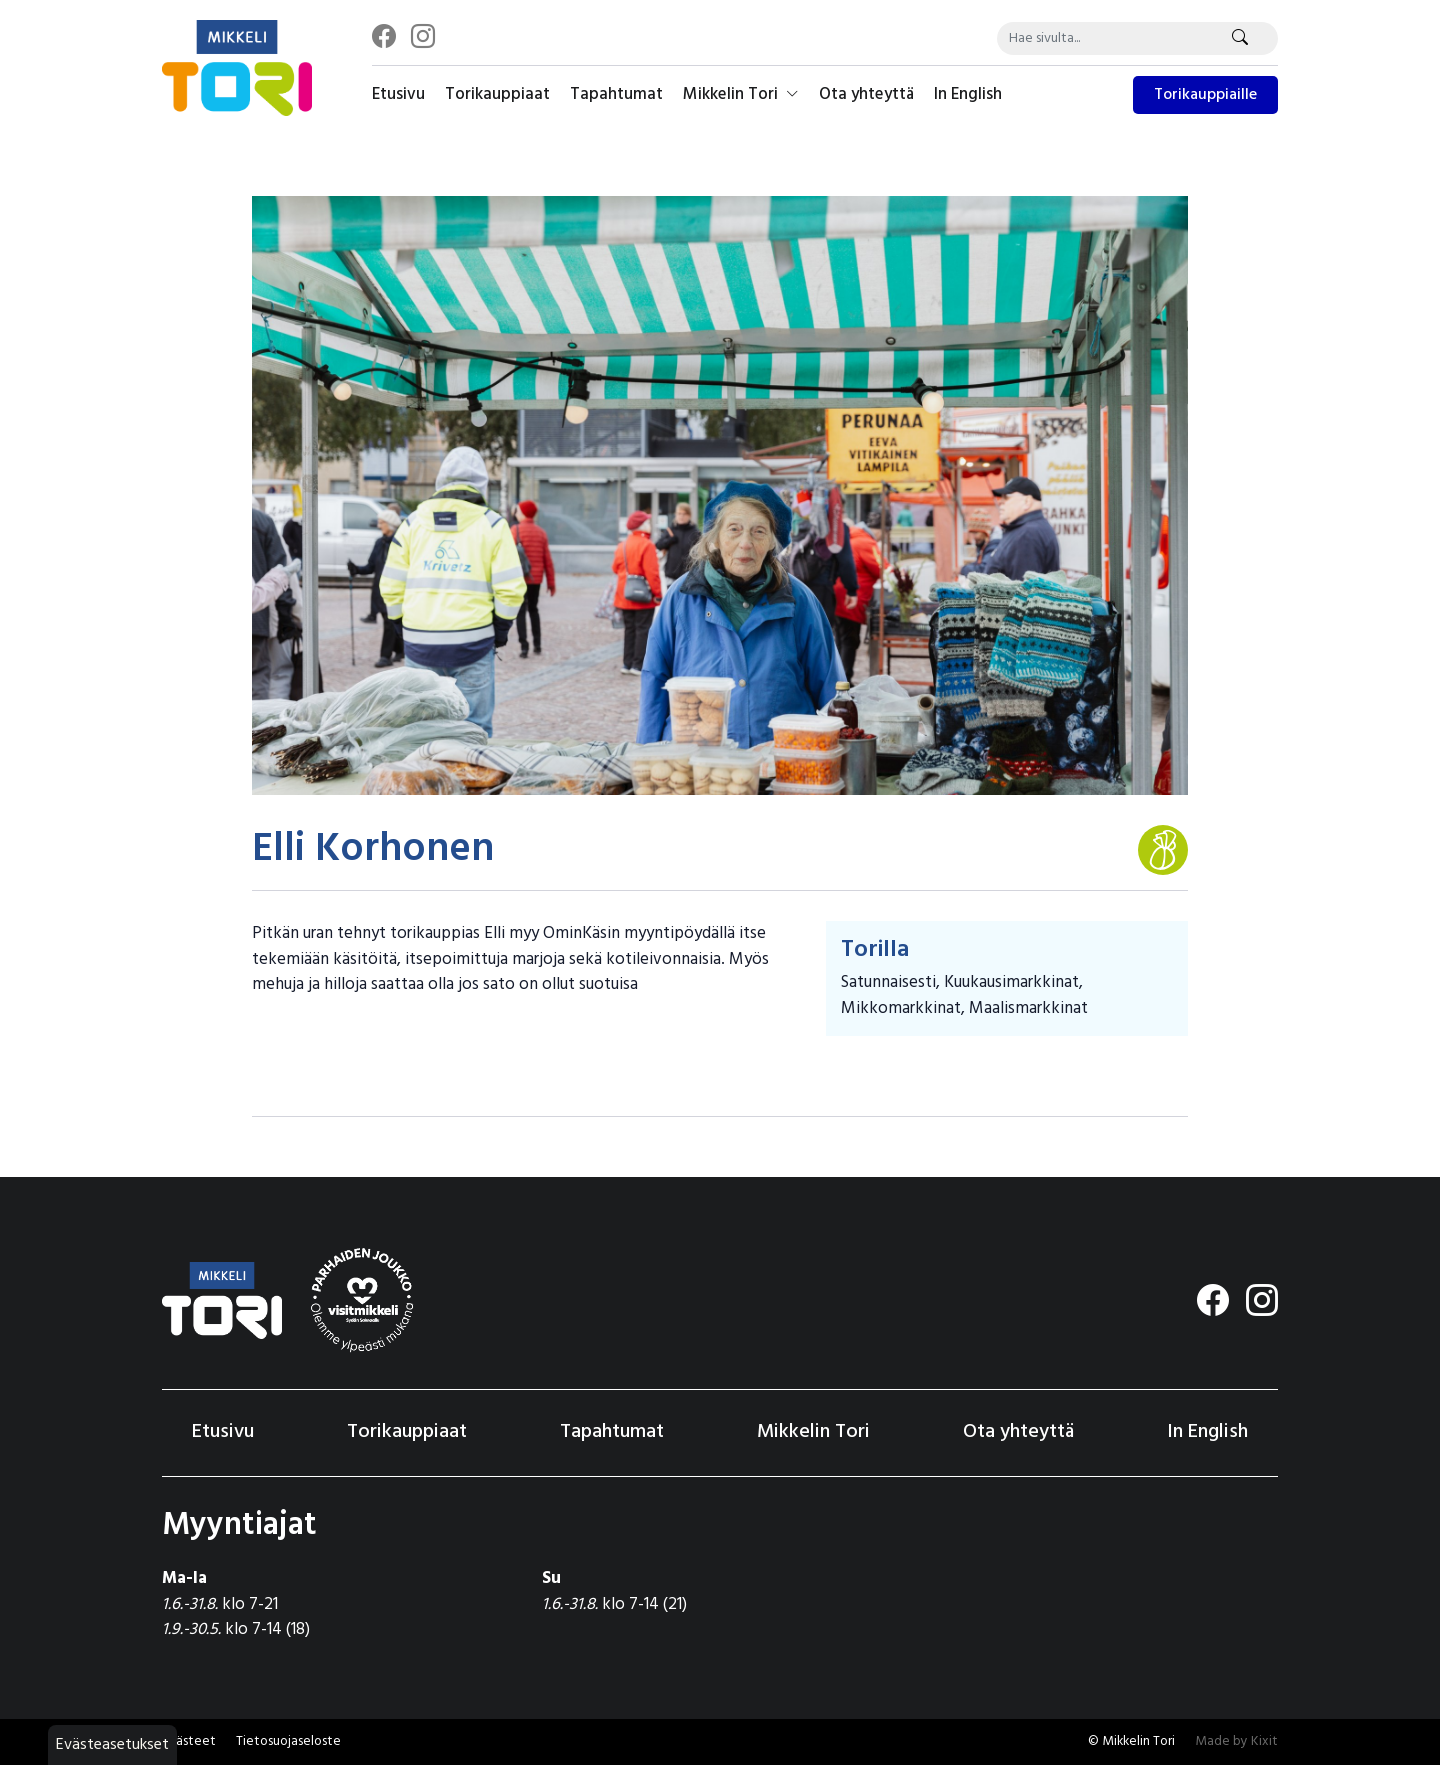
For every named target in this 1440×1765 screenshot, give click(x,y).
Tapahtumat (616, 94)
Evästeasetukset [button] (112, 1745)
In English (968, 94)
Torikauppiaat (497, 94)
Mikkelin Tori (741, 94)
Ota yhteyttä (866, 94)
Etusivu (398, 94)
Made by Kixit (1236, 1741)
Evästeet (189, 1741)
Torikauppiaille (1205, 95)
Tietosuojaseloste (288, 1741)
